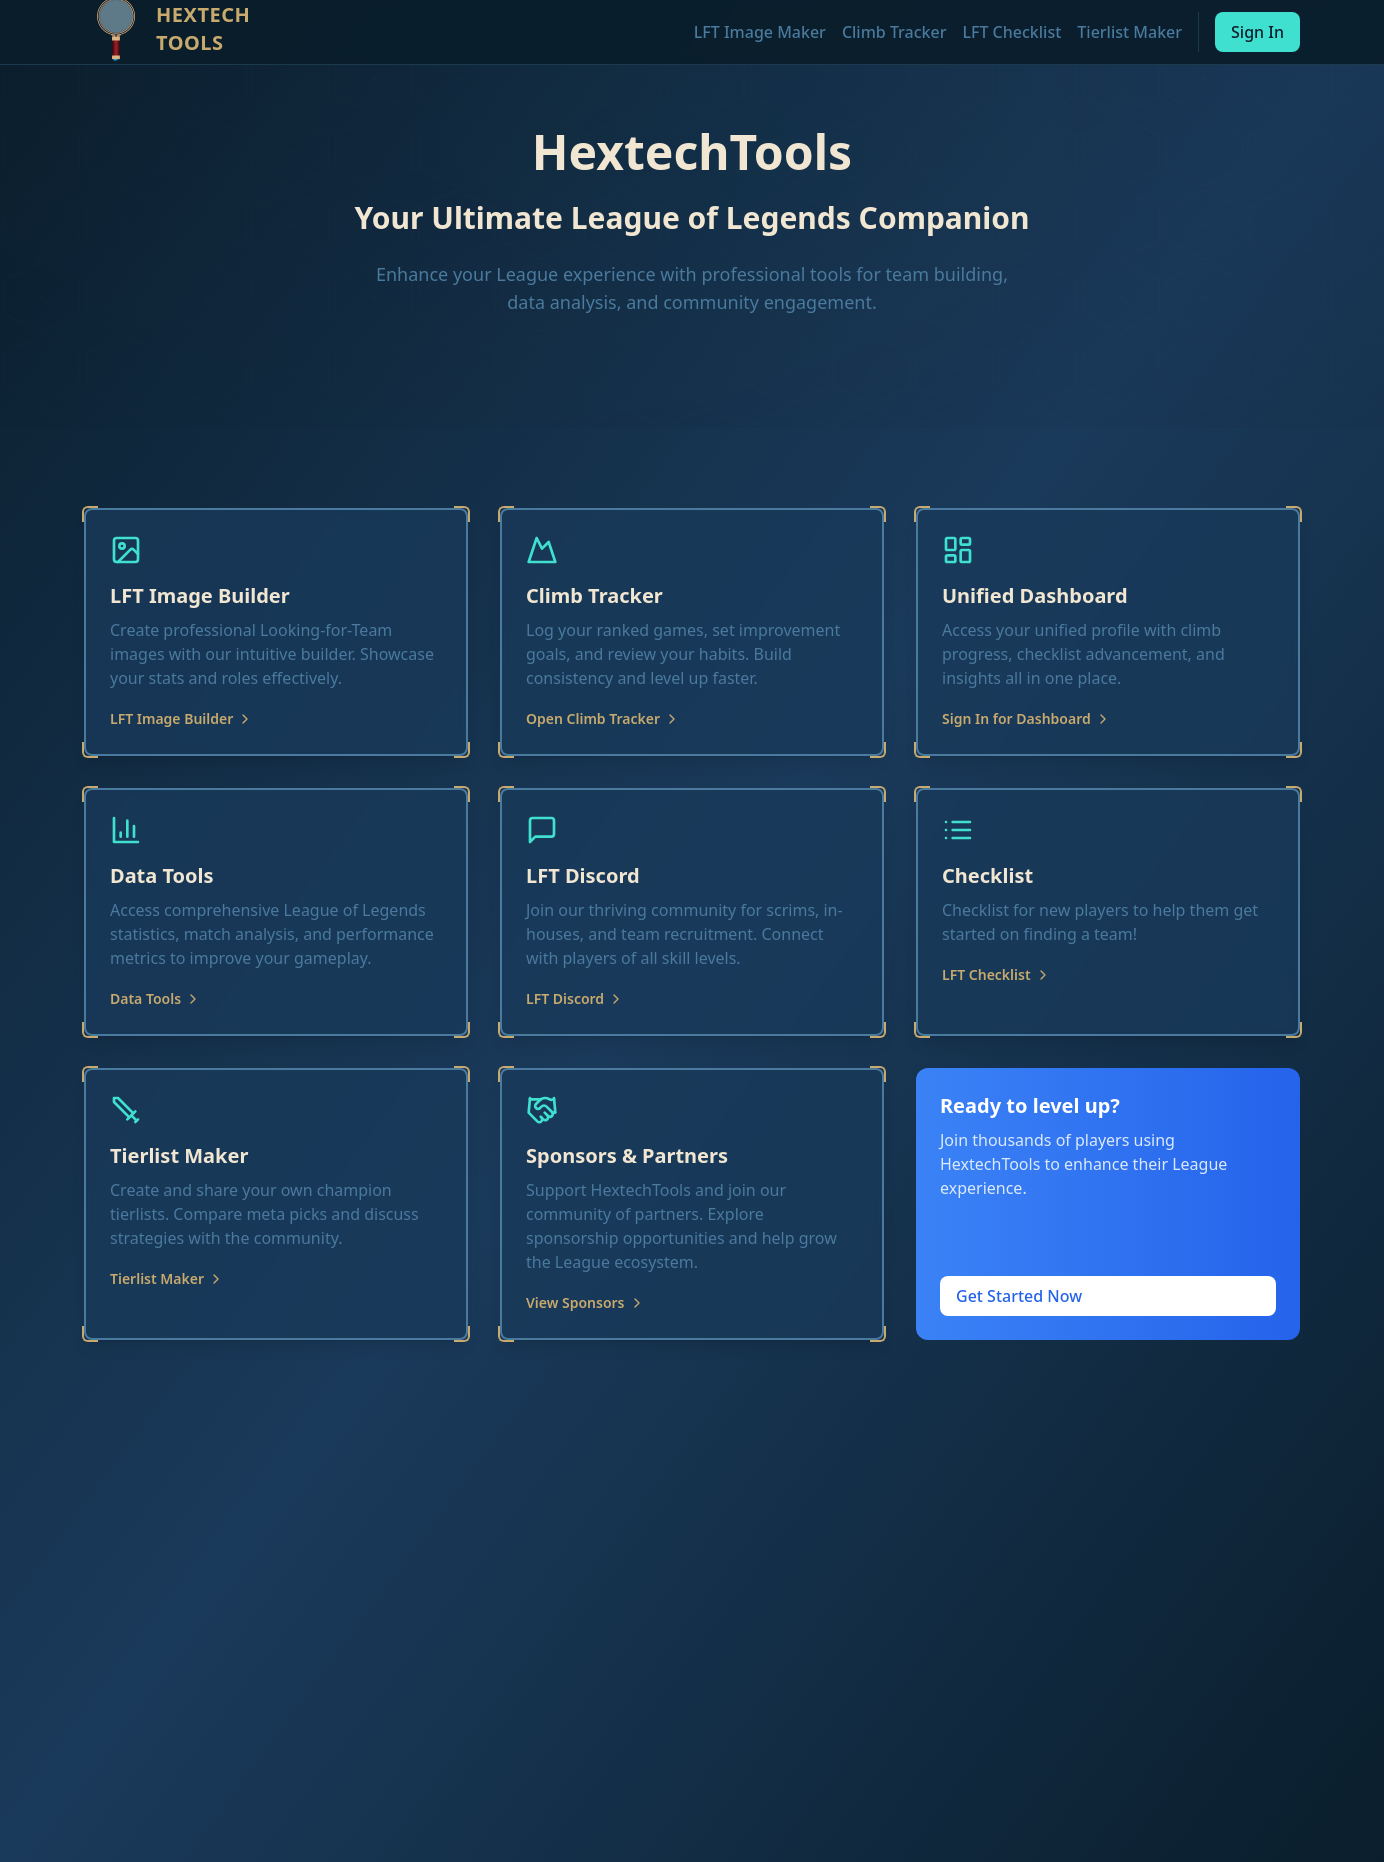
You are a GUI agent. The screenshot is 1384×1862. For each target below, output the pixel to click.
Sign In (1257, 32)
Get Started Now (1019, 1296)
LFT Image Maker (760, 32)
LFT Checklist (1011, 32)
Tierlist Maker (1129, 32)
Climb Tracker (894, 32)
